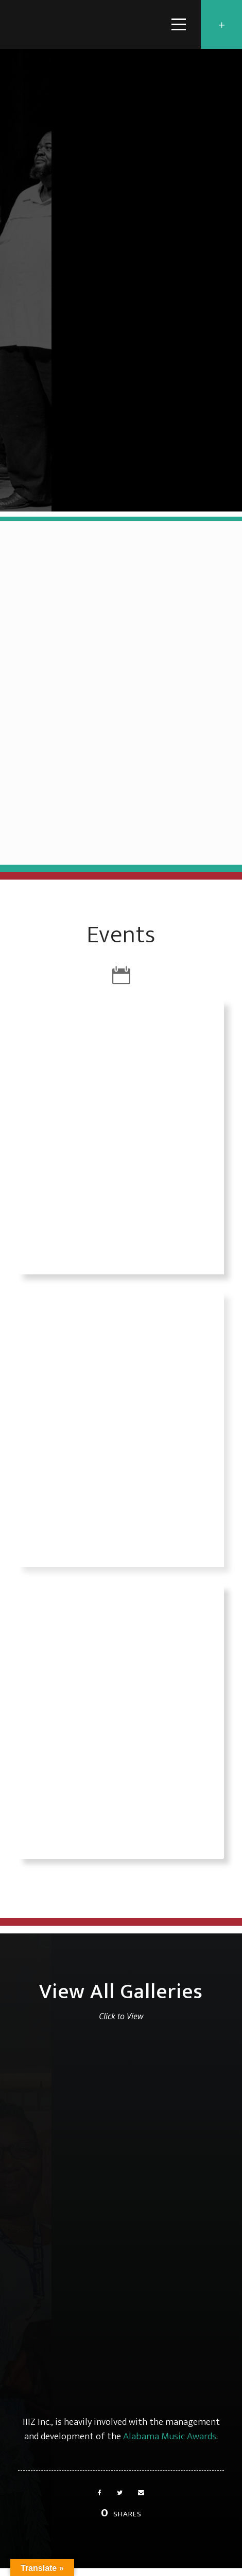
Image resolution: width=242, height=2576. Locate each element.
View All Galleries (121, 1992)
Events (121, 935)
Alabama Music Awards (169, 2436)
